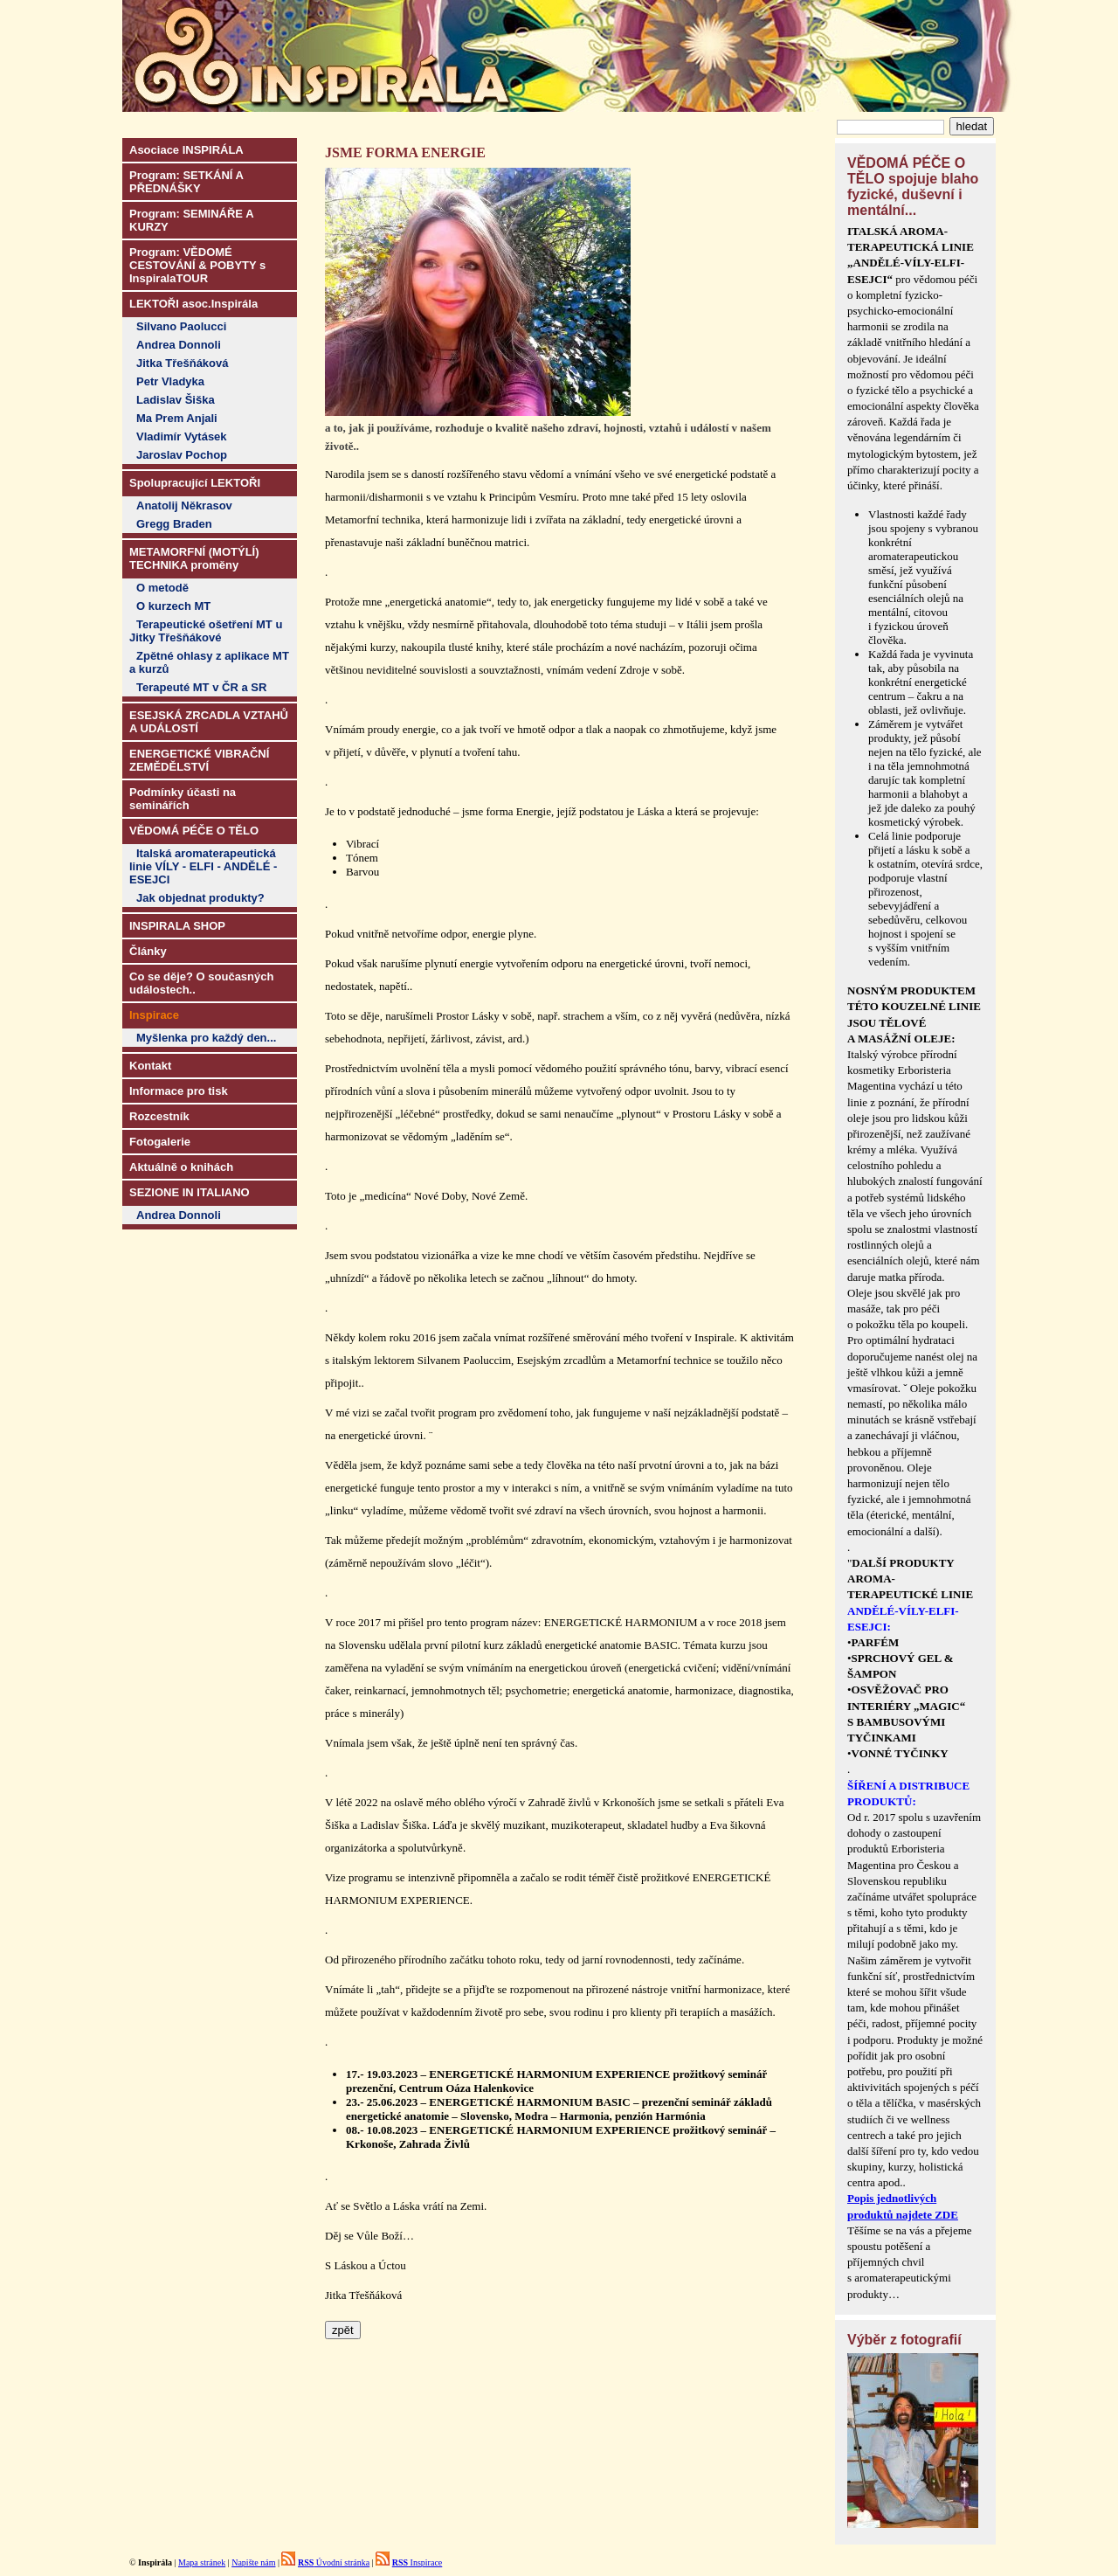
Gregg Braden (174, 523)
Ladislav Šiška (175, 399)
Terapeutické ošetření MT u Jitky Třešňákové (205, 631)
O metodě (162, 587)
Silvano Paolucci (181, 326)
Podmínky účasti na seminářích (182, 799)
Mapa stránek (201, 2562)
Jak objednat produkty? (200, 897)
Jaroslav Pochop (181, 454)
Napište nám (253, 2562)
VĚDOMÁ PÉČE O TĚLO (194, 830)
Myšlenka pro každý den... (206, 1037)
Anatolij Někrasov (184, 505)
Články (148, 951)
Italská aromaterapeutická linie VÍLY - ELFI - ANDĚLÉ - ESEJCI (203, 866)
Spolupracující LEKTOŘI (194, 482)
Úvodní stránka (333, 2562)
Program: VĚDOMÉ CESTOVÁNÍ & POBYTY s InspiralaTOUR (197, 265)
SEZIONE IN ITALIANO (189, 1192)
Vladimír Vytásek (181, 436)
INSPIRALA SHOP (177, 925)
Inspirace (417, 2562)
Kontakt (150, 1065)
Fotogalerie (159, 1141)
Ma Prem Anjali (176, 418)
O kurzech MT (173, 606)
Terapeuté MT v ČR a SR (201, 687)
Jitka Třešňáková (182, 363)
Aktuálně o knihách (181, 1167)
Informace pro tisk (178, 1091)
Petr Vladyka (170, 381)
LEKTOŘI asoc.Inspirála (193, 303)
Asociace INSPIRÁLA (186, 149)
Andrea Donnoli (178, 344)
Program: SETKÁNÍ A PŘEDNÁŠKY (186, 182)
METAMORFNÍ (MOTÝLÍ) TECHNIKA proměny (194, 558)
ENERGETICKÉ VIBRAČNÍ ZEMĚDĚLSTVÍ (199, 760)
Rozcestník (159, 1116)
